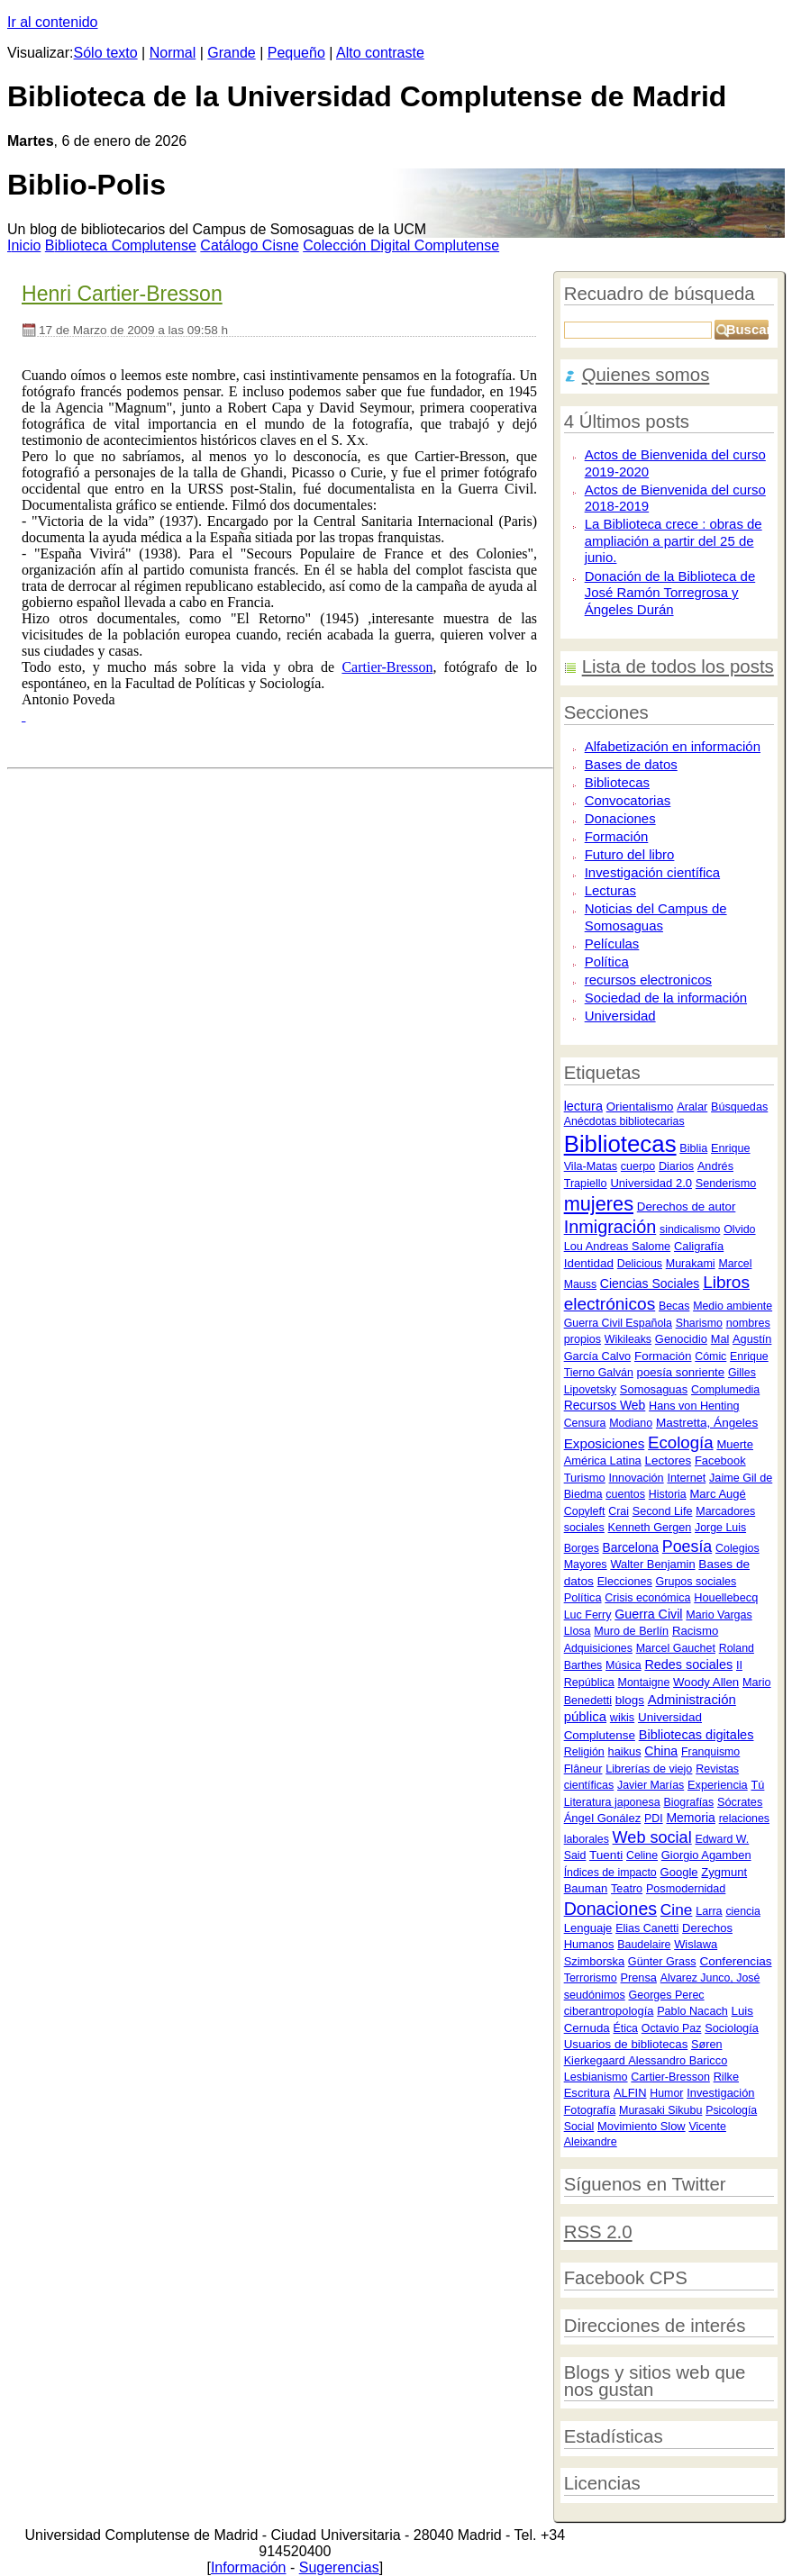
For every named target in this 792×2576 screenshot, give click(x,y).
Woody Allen (706, 1682)
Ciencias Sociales (650, 1283)
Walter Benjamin (652, 1564)
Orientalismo (640, 1106)
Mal (720, 1339)
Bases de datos (631, 764)
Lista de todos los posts (678, 666)
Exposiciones (604, 1443)
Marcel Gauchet (675, 1648)
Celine (642, 1855)
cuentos (625, 1494)
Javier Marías (650, 1785)
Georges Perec (667, 1995)
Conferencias (735, 1961)
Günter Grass (662, 1961)
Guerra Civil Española (618, 1323)
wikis (622, 1717)
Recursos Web (605, 1405)
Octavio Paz (672, 2028)
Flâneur (583, 1769)
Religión (584, 1752)
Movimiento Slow (641, 2126)
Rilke (726, 2076)
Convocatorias (628, 800)
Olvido (739, 1229)
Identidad (589, 1263)
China (661, 1751)
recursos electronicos (648, 979)
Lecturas (610, 890)
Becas (674, 1306)
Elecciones (624, 1581)
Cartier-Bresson (670, 2077)
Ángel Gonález (603, 1818)
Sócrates (739, 1802)
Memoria (690, 1817)
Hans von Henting (694, 1406)
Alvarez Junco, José (710, 1978)
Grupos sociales (696, 1581)
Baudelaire (643, 1944)
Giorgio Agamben (706, 1855)
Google (679, 1872)
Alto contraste (380, 52)
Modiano (630, 1423)
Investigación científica (652, 872)
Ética (626, 2028)
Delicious (639, 1263)
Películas (612, 943)
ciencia (742, 1911)
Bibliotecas (617, 782)
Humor (666, 2093)
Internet (686, 1478)
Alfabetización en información (672, 746)
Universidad (620, 1015)
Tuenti (606, 1855)
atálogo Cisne (249, 245)
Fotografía (590, 2110)
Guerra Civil (648, 1614)
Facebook (720, 1460)
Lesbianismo (596, 2077)
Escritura (587, 2093)
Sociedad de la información (666, 997)
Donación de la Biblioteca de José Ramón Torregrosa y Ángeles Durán (670, 592)
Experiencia (717, 1784)
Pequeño (296, 52)
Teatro (626, 1888)
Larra (709, 1911)
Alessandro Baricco (677, 2060)
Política (607, 961)
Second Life (663, 1511)
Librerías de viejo (648, 1769)
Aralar (692, 1106)
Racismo (695, 1630)
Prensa (638, 1977)
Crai (618, 1511)
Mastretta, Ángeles (707, 1422)
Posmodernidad (685, 1888)
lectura (583, 1106)
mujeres (598, 1204)
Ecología (680, 1442)
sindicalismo (690, 1229)
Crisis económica (647, 1598)
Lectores (668, 1460)
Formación (617, 836)
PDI (653, 1818)
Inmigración (610, 1227)
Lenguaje (588, 1928)
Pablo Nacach (692, 2011)
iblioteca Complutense (120, 245)
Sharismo (699, 1323)
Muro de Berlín (631, 1631)
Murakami (690, 1263)
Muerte (734, 1444)
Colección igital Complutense (401, 245)
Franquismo (710, 1752)
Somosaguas (653, 1389)
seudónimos (594, 1995)
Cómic (710, 1356)
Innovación (636, 1478)
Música (623, 1665)
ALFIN (630, 2093)
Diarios (676, 1166)
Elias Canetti (646, 1928)
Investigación (720, 2093)
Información (249, 2567)
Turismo (584, 1477)
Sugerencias (339, 2567)
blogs (629, 1700)
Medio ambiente (732, 1306)
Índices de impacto (610, 1872)
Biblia (693, 1148)
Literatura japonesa (612, 1802)
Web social (652, 1837)
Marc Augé (718, 1494)
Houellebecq (726, 1597)
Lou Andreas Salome (617, 1246)
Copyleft (584, 1511)
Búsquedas (739, 1107)
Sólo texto (106, 52)
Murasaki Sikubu (660, 2110)
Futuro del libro (630, 854)
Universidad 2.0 (651, 1183)
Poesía (687, 1546)
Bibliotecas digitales (696, 1735)
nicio (24, 245)
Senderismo (726, 1183)
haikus (625, 1751)
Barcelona (631, 1547)
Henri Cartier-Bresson (122, 293)
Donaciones (620, 818)
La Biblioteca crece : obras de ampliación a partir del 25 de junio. (673, 540)
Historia (668, 1494)
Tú (757, 1784)
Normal (173, 52)
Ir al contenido (52, 22)
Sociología (732, 2028)
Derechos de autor (686, 1206)
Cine (676, 1909)
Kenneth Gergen (650, 1527)
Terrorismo (590, 1978)
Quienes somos (646, 375)
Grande (231, 52)
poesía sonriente (681, 1372)
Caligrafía (699, 1246)
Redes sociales (688, 1664)
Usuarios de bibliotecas (626, 2044)
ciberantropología (609, 2011)
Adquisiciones (598, 1648)
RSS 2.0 (598, 2232)
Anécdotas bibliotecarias (624, 1121)
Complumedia (725, 1389)
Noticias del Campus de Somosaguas (656, 917)
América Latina (603, 1460)
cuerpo (638, 1166)
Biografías (688, 1802)
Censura (585, 1423)
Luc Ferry (588, 1615)
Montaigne (644, 1682)
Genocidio (681, 1339)
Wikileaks (628, 1339)
